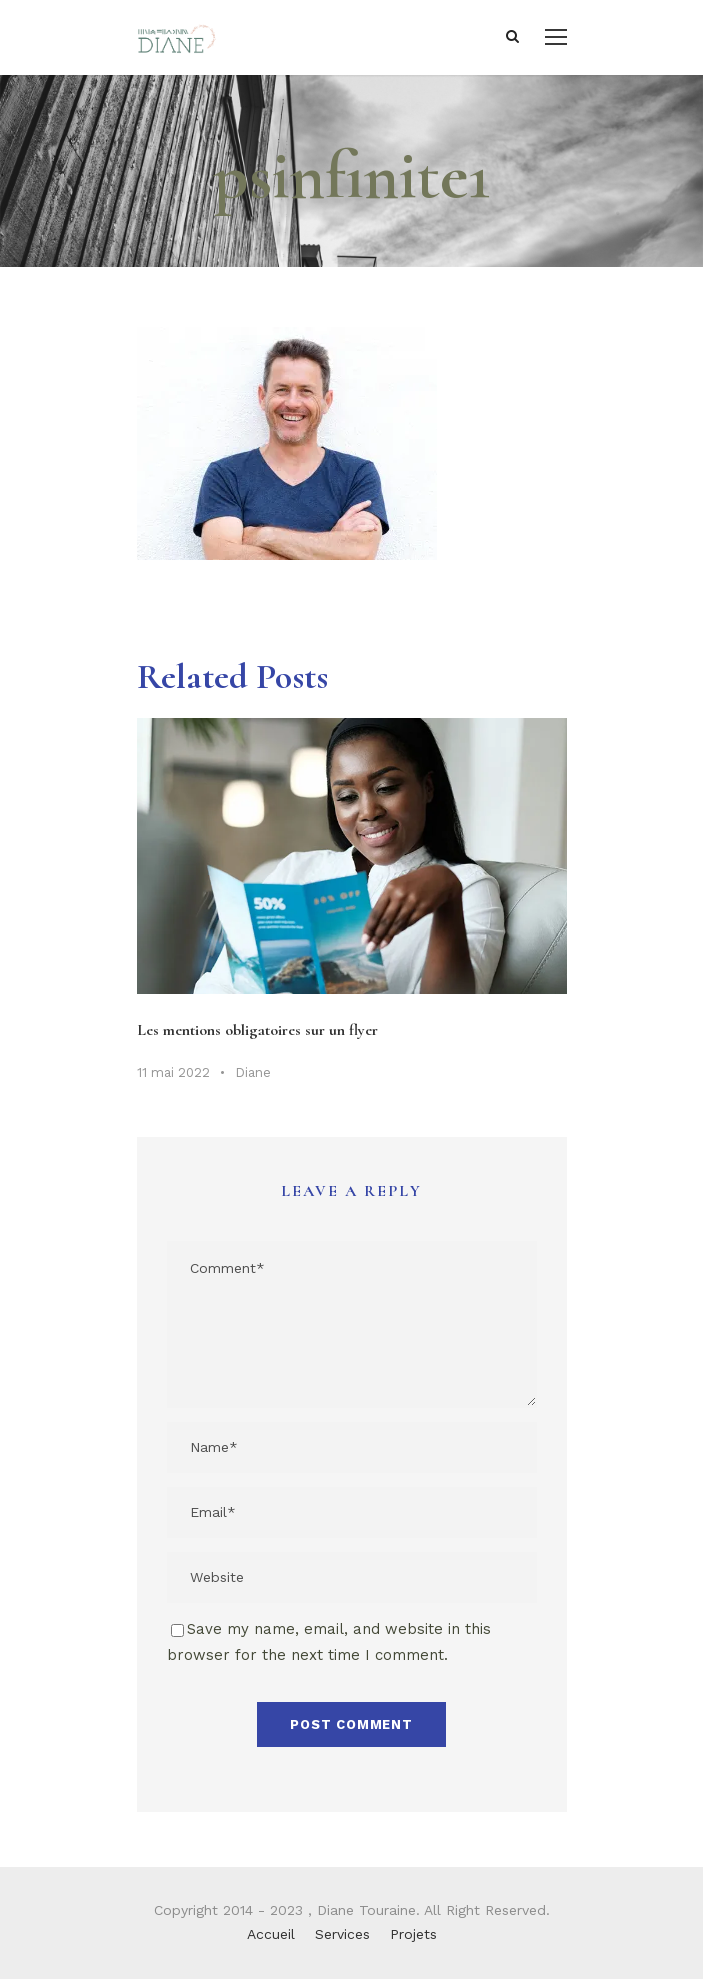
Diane (253, 1072)
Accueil (271, 1934)
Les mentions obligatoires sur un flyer (257, 1030)
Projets (413, 1934)
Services (342, 1934)
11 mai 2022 (173, 1072)
